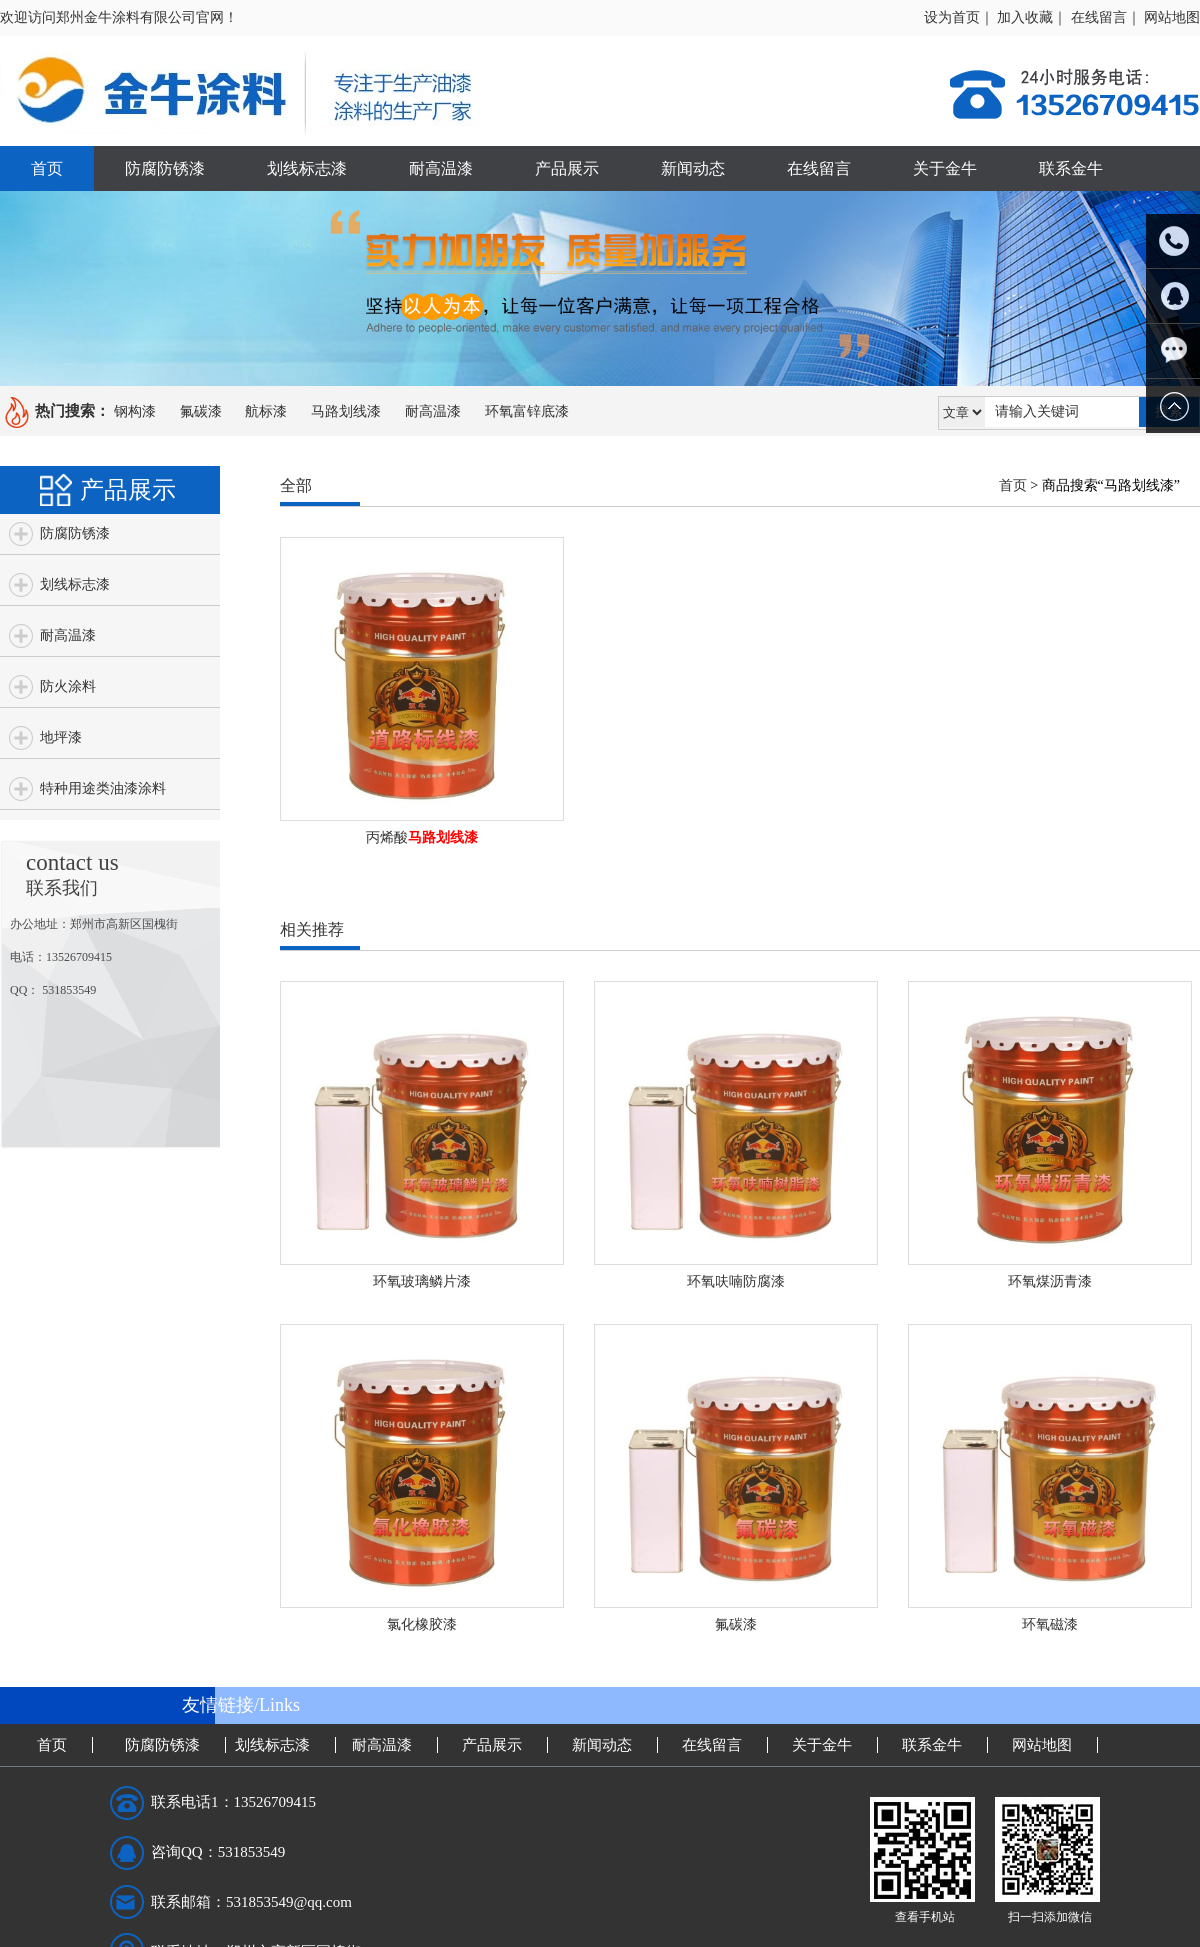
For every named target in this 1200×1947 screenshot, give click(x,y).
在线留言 (819, 168)
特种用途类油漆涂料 (103, 788)
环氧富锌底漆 (527, 411)
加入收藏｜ (1032, 17)
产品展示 (567, 168)
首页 (47, 168)
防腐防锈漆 (165, 168)
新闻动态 (693, 168)
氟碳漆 (201, 411)
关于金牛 (945, 168)
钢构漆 (135, 411)
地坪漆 (61, 737)
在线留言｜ (1106, 17)
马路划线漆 (346, 411)
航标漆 (266, 411)
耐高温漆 (441, 168)
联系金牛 (1071, 168)
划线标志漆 (307, 168)
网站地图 (1172, 17)
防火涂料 (68, 686)
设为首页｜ (959, 17)
